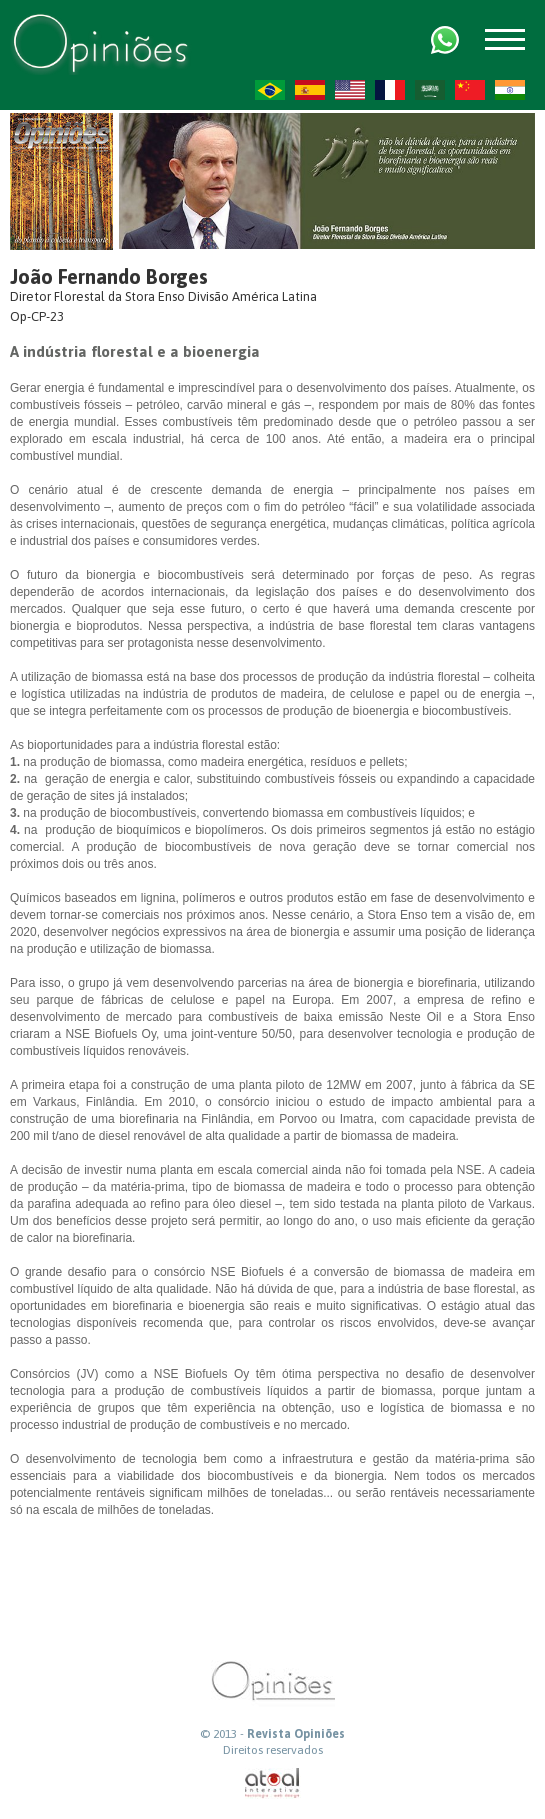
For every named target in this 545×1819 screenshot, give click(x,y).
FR (390, 90)
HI (510, 90)
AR (430, 90)
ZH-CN (470, 90)
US (350, 90)
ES (310, 90)
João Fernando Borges (109, 276)
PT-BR (270, 90)
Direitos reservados (273, 1750)
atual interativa (273, 1783)
